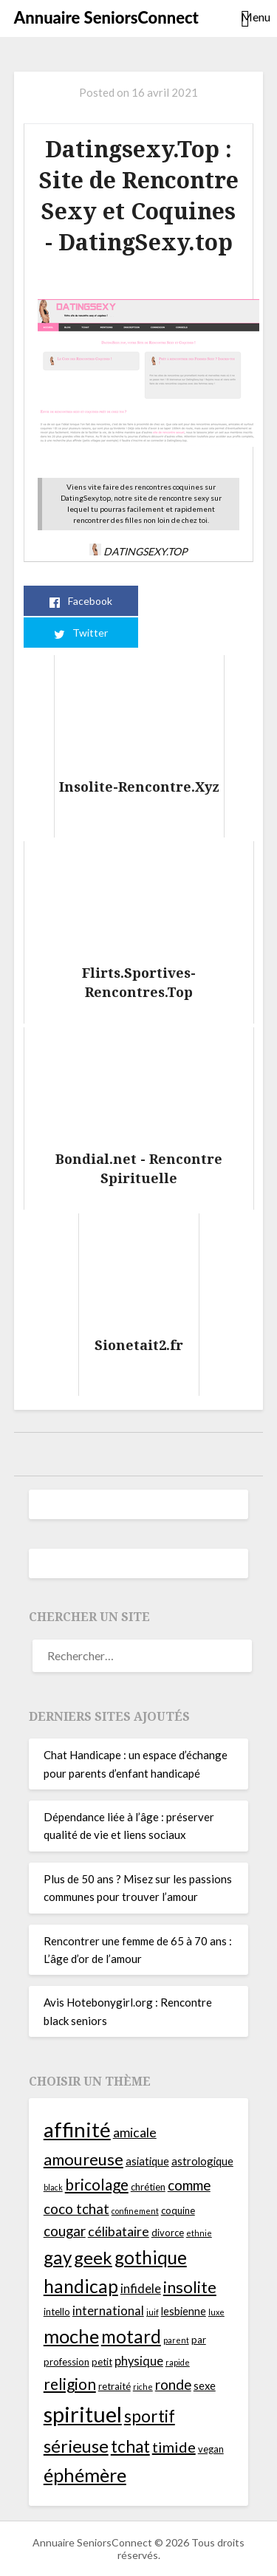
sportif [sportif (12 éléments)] (149, 2416)
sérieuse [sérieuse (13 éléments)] (76, 2446)
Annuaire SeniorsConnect (106, 17)
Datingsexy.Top (138, 551)
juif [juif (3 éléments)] (152, 2312)
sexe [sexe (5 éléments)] (205, 2385)
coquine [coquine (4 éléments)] (178, 2210)
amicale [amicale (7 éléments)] (135, 2132)
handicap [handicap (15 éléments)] (81, 2286)
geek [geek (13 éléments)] (93, 2257)
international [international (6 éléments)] (108, 2310)
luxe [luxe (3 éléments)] (216, 2312)
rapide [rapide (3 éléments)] (177, 2362)
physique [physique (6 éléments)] (138, 2361)
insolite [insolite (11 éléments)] (189, 2287)
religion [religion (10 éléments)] (70, 2383)
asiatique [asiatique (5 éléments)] (147, 2161)
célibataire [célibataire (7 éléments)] (118, 2231)
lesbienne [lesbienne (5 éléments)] (183, 2311)
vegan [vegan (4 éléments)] (211, 2449)
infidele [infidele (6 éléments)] (140, 2288)
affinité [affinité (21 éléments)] (77, 2129)
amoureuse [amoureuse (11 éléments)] (83, 2159)
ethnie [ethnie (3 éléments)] (199, 2233)
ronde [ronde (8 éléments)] (173, 2384)
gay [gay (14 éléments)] (58, 2257)
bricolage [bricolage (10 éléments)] (97, 2184)
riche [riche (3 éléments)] (143, 2386)
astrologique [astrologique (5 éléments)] (202, 2161)
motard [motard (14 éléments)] (131, 2336)
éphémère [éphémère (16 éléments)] (85, 2475)
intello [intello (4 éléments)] (57, 2312)
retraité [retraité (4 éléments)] (114, 2386)
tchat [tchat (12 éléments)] (130, 2446)
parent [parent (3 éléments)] (176, 2340)
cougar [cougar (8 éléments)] (65, 2230)
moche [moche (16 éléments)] (71, 2336)
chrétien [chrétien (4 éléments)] (148, 2187)
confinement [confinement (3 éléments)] (135, 2211)
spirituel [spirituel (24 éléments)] (83, 2414)
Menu (252, 17)
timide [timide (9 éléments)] (174, 2447)
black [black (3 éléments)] (53, 2187)
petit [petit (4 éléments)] (102, 2362)
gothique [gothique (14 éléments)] (150, 2257)
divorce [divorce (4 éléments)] (167, 2232)
